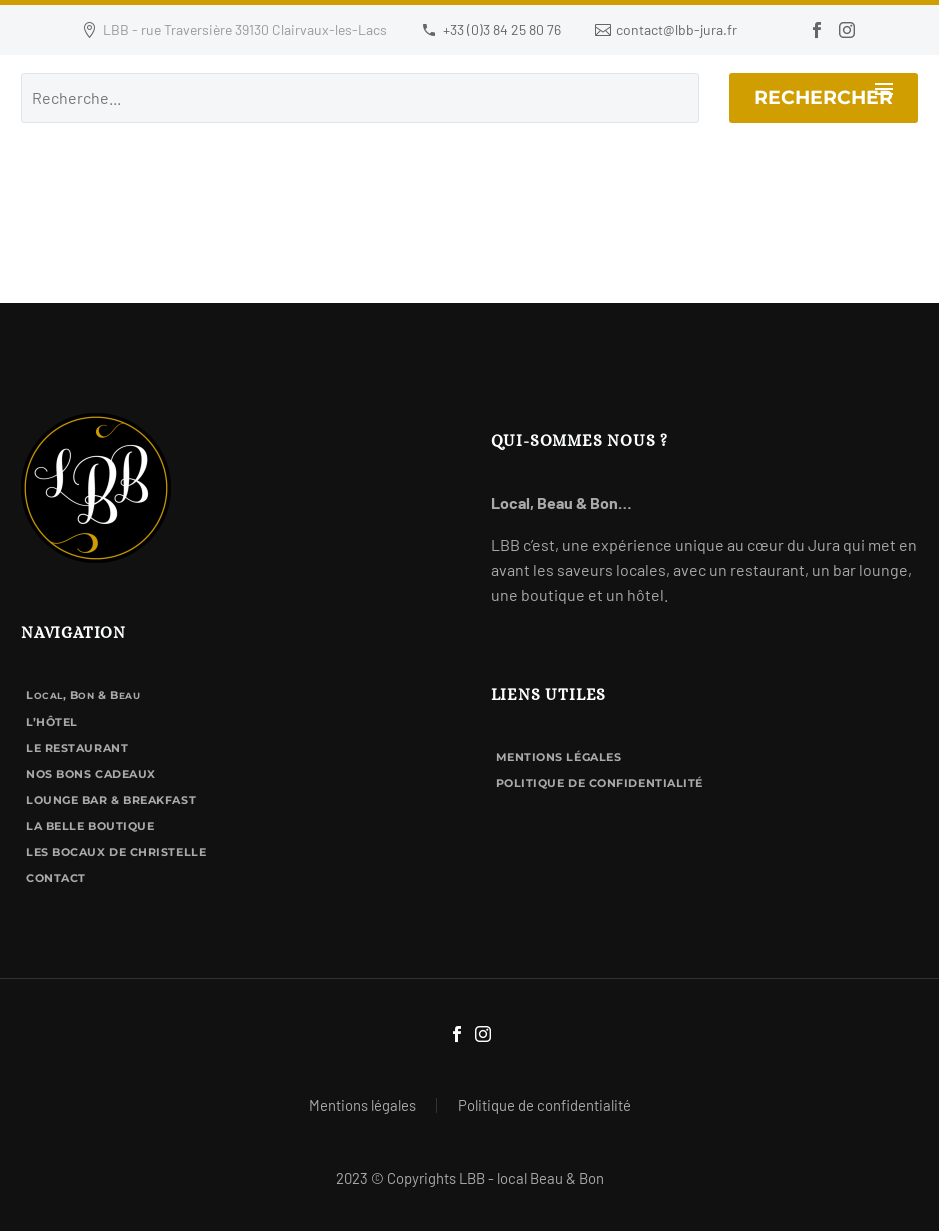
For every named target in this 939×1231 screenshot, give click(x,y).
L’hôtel (52, 722)
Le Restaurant (77, 748)
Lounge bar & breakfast (111, 800)
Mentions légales (559, 757)
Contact (56, 878)
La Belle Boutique (90, 826)
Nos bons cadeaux (91, 774)
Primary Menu (884, 89)
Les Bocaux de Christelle (116, 852)
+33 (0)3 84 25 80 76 (502, 29)
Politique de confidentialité (599, 783)
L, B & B (83, 695)
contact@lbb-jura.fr (676, 29)
